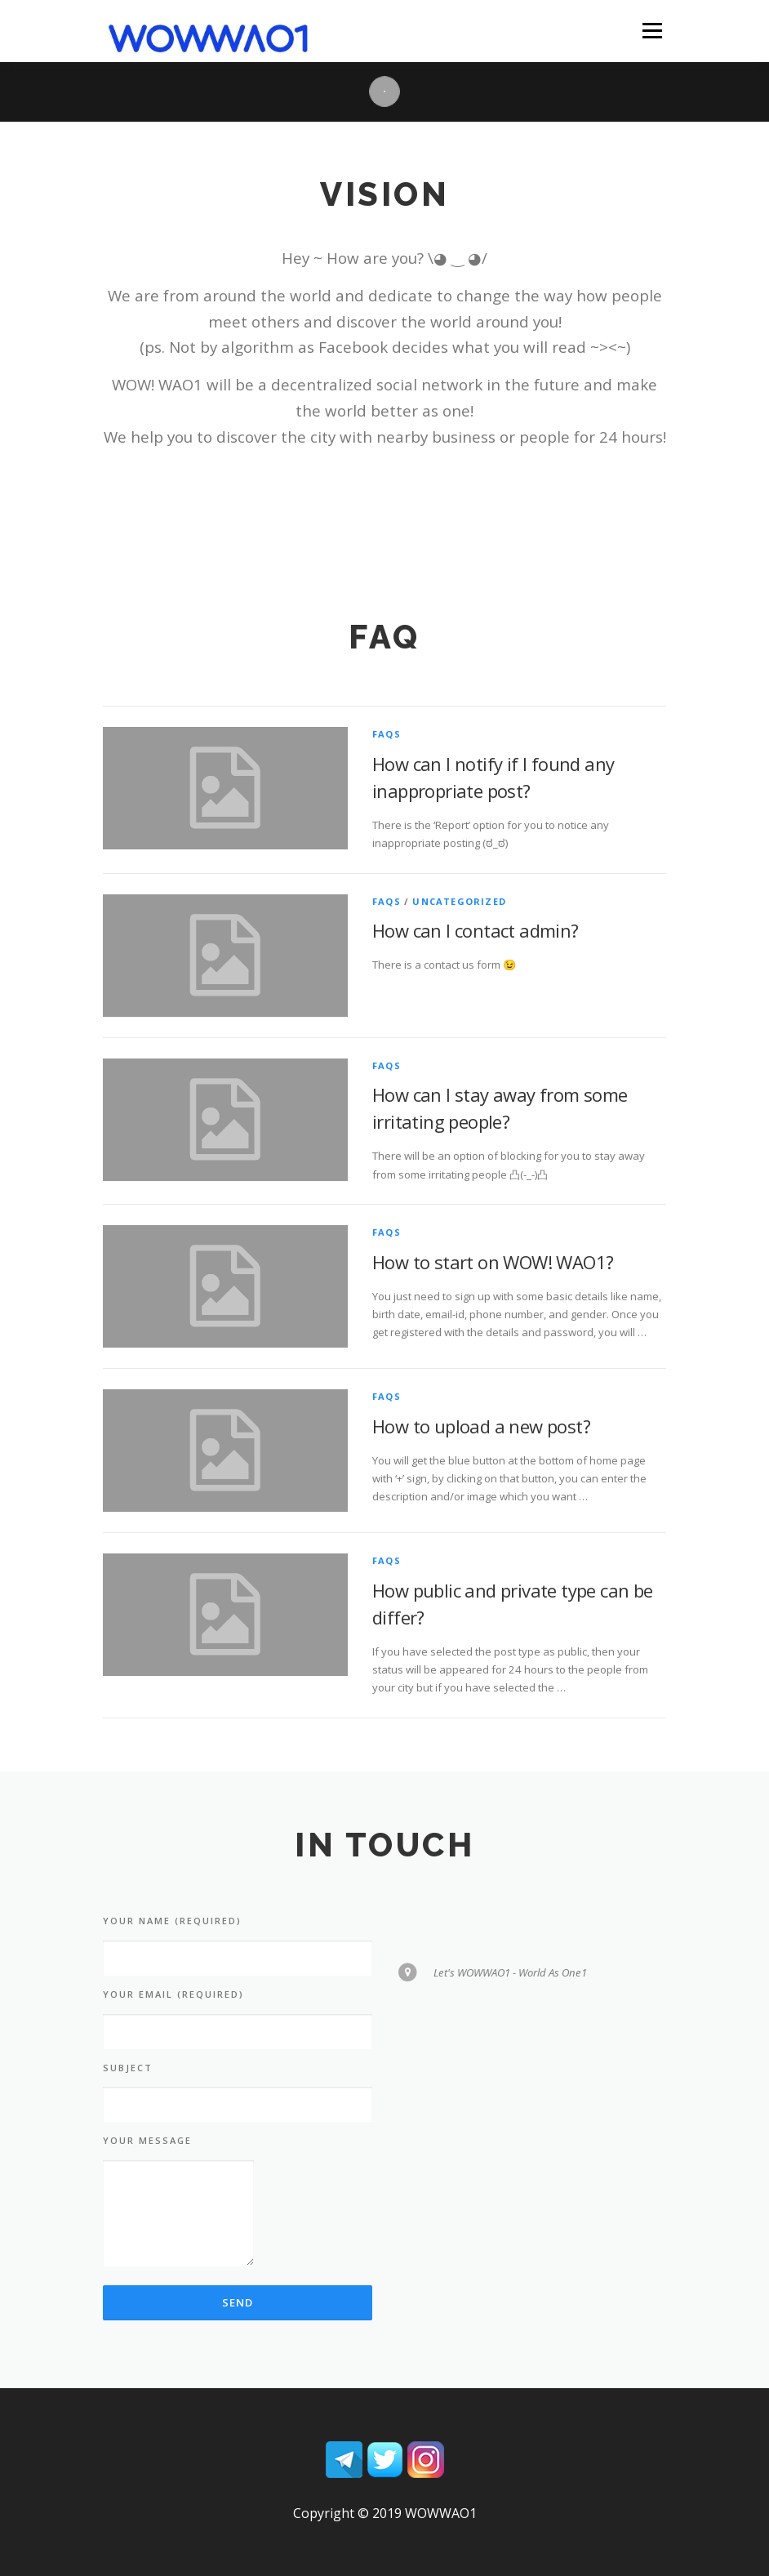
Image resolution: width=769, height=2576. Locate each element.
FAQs (386, 734)
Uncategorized (459, 901)
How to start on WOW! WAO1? (492, 1262)
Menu (652, 30)
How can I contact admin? (475, 930)
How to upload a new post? (481, 1426)
